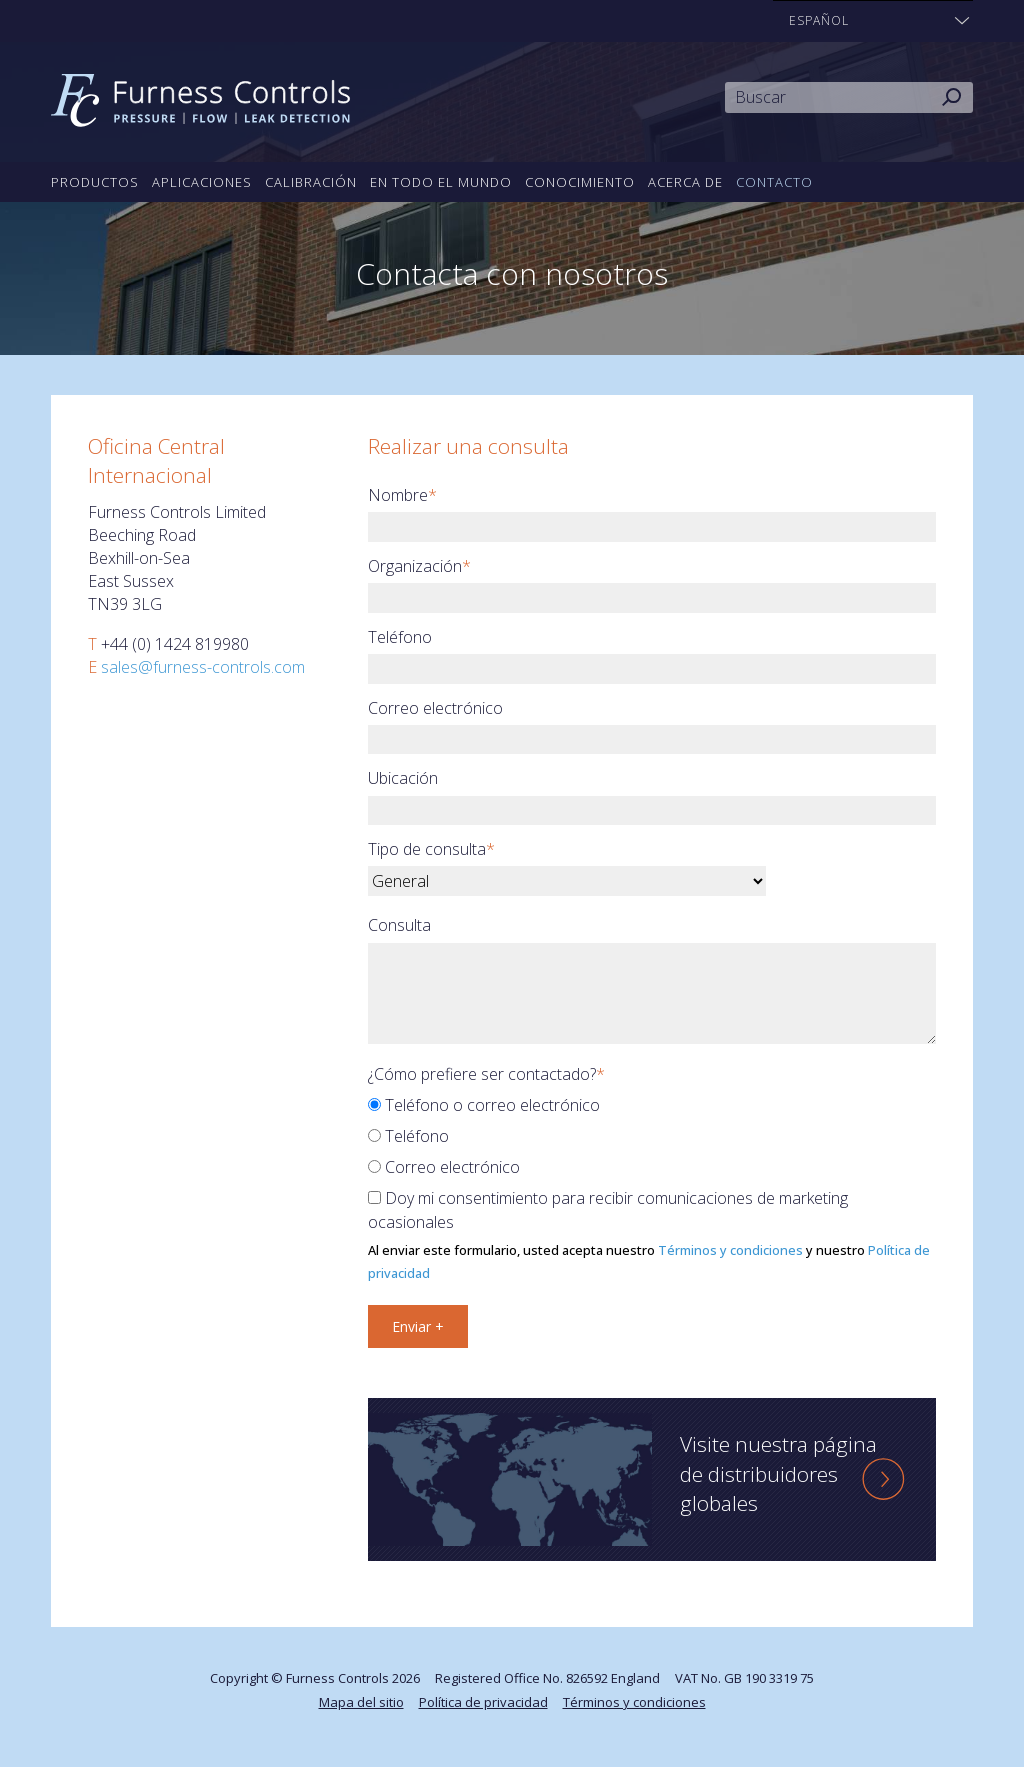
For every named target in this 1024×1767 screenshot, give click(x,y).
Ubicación (403, 778)
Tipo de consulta (431, 849)
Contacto (774, 182)
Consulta (399, 925)
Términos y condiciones (730, 1250)
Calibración (311, 182)
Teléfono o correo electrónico (484, 1105)
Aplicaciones (202, 182)
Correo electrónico (435, 708)
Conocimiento (580, 182)
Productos (95, 182)
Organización (419, 566)
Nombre (402, 495)
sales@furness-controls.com (203, 667)
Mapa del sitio (361, 1702)
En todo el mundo (441, 182)
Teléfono (400, 637)
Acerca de (685, 182)
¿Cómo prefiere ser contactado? (486, 1074)
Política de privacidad (483, 1702)
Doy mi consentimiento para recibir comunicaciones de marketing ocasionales (608, 1209)
